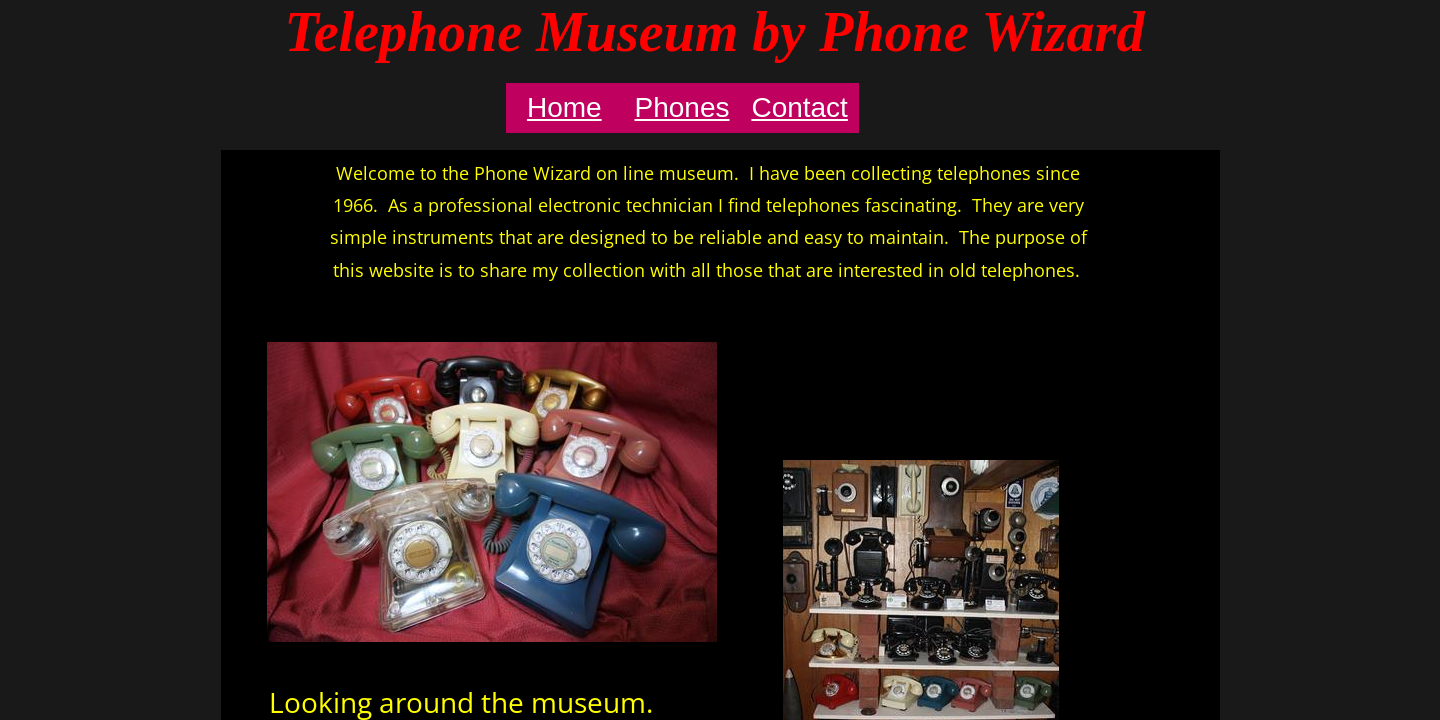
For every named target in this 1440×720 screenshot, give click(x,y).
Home (564, 107)
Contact (799, 107)
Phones (682, 107)
